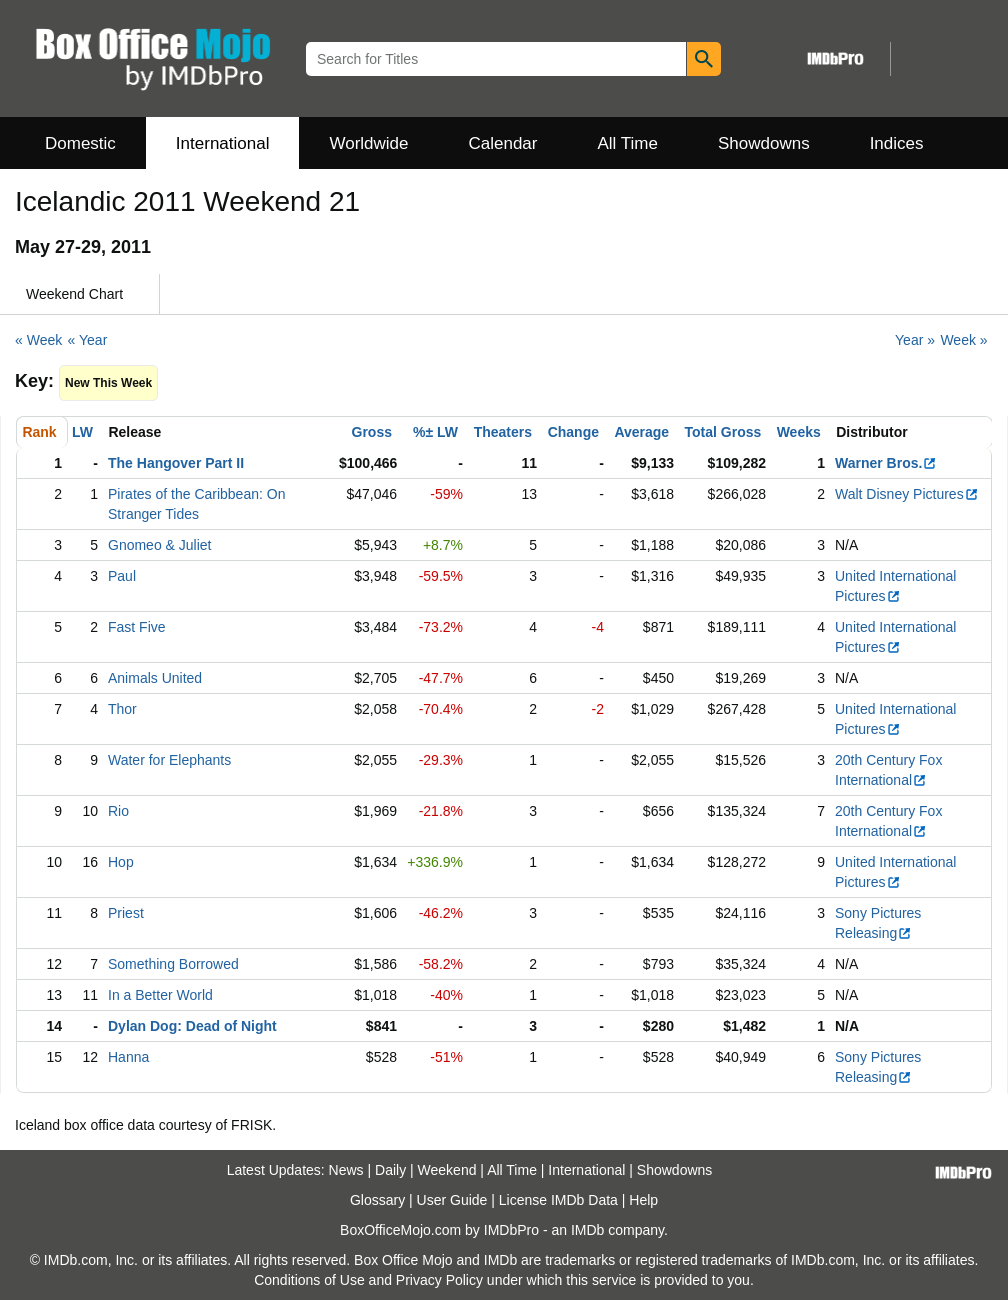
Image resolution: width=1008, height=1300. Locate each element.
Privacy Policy (439, 1280)
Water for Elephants (169, 760)
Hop (121, 862)
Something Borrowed (173, 964)
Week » (963, 340)
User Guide (452, 1200)
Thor (122, 709)
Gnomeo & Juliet (160, 545)
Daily (390, 1170)
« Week (38, 340)
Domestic (80, 143)
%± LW (435, 432)
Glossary (377, 1200)
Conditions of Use (309, 1280)
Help (643, 1200)
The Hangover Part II (176, 463)
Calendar (503, 143)
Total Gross (723, 432)
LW (82, 432)
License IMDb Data (558, 1200)
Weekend (447, 1170)
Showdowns (764, 143)
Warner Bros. (886, 463)
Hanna (128, 1057)
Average (641, 432)
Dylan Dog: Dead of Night (192, 1026)
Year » (915, 340)
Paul (122, 576)
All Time (628, 143)
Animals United (155, 678)
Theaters (503, 432)
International (223, 143)
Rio (118, 811)
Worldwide (368, 143)
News (346, 1170)
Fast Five (137, 627)
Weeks (799, 432)
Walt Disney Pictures (907, 494)
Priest (126, 913)
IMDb (587, 1230)
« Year (88, 340)
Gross (372, 432)
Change (573, 432)
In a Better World (160, 995)
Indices (897, 143)
